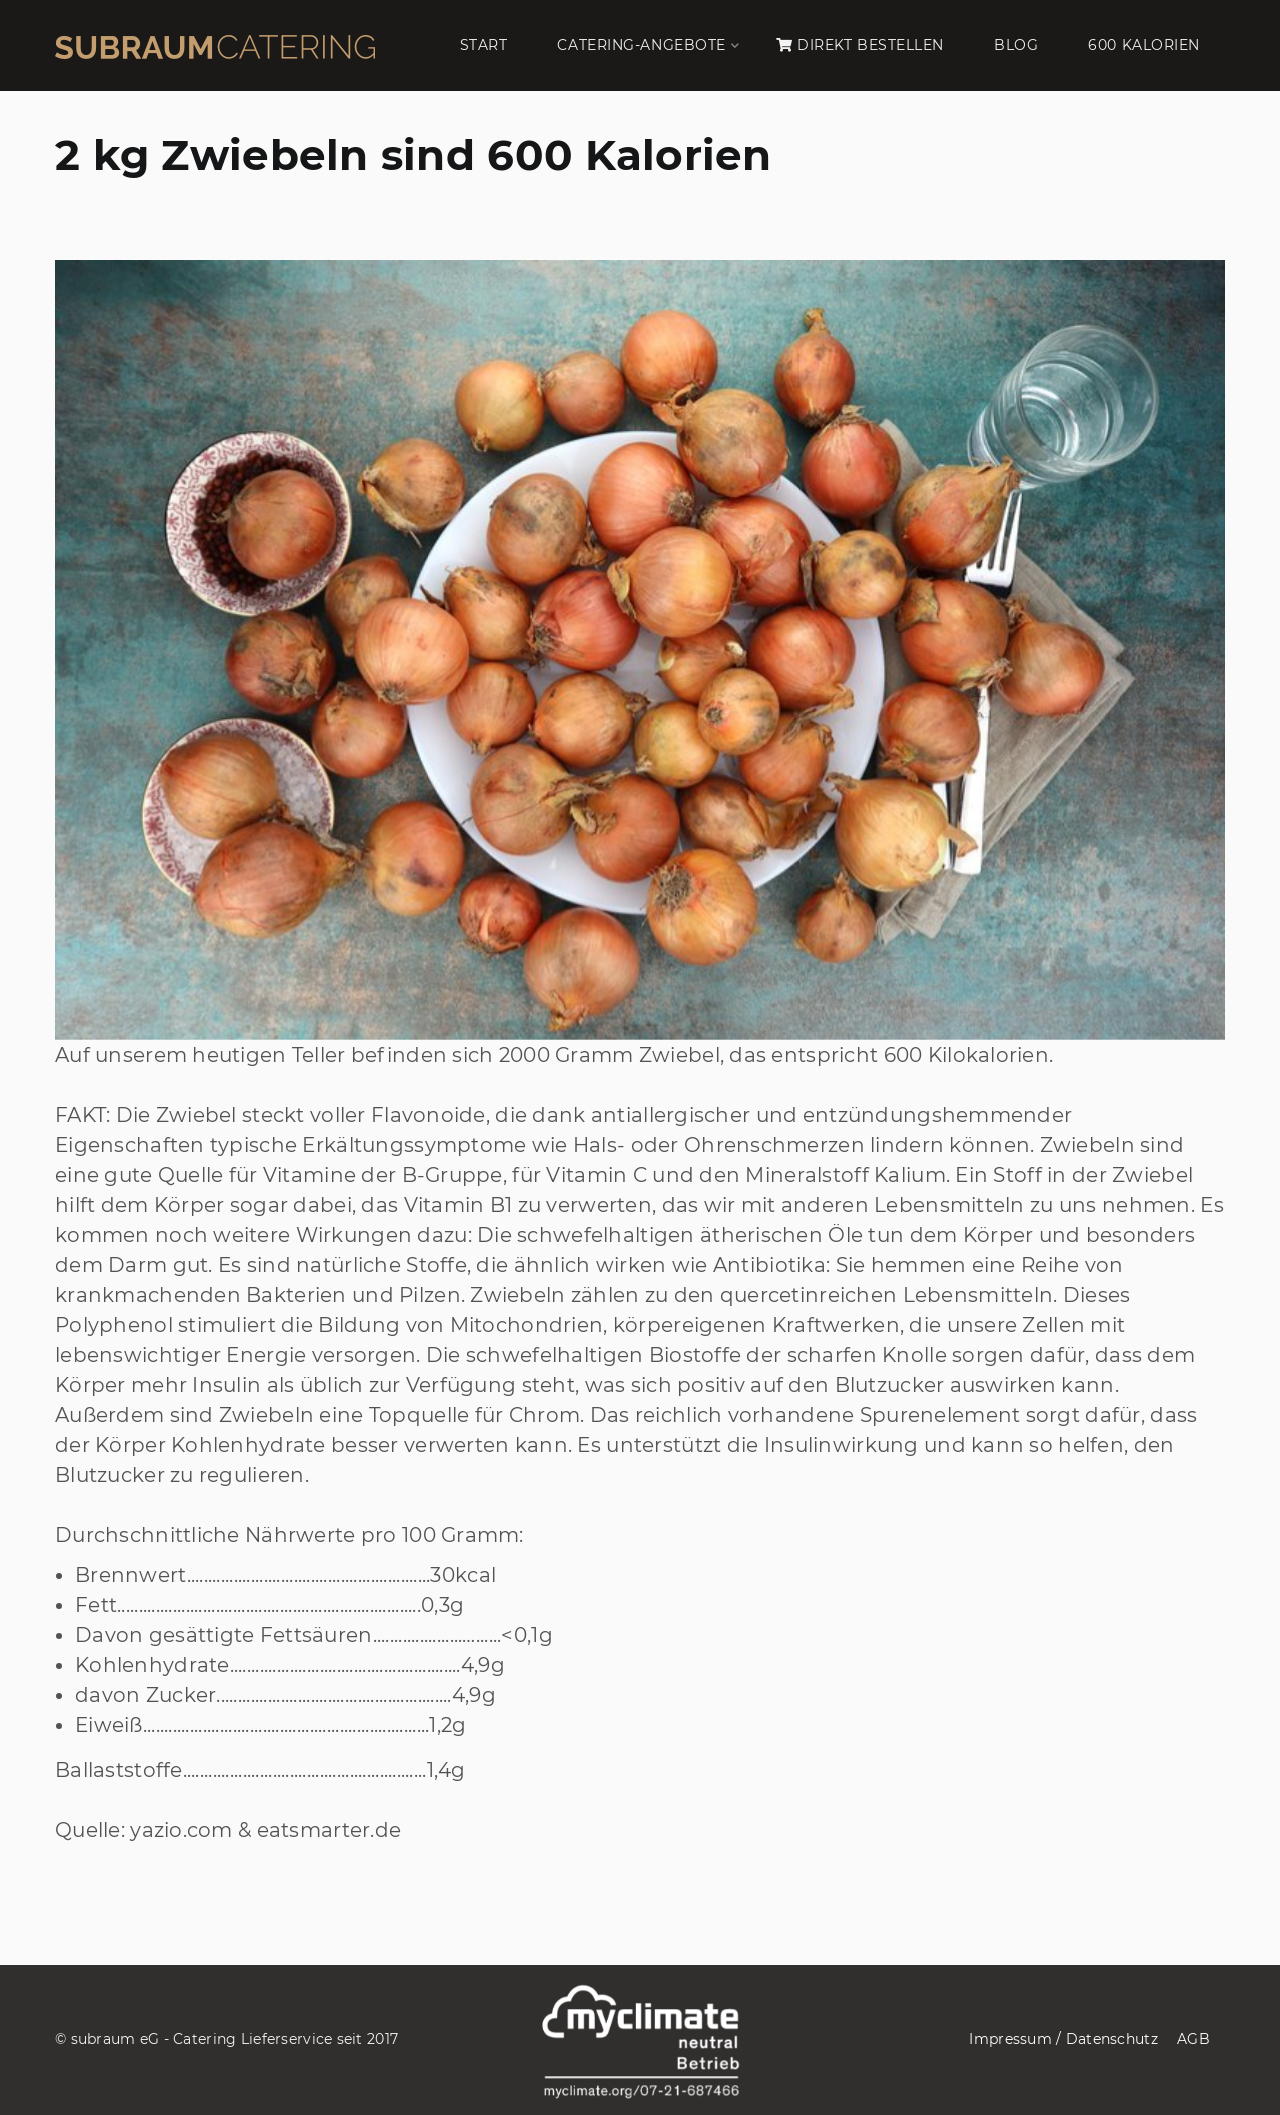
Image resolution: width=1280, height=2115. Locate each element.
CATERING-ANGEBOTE (641, 45)
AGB (1193, 2039)
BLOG (1016, 45)
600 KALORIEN (1144, 45)
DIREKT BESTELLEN (860, 45)
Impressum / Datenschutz (1063, 2039)
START (484, 45)
